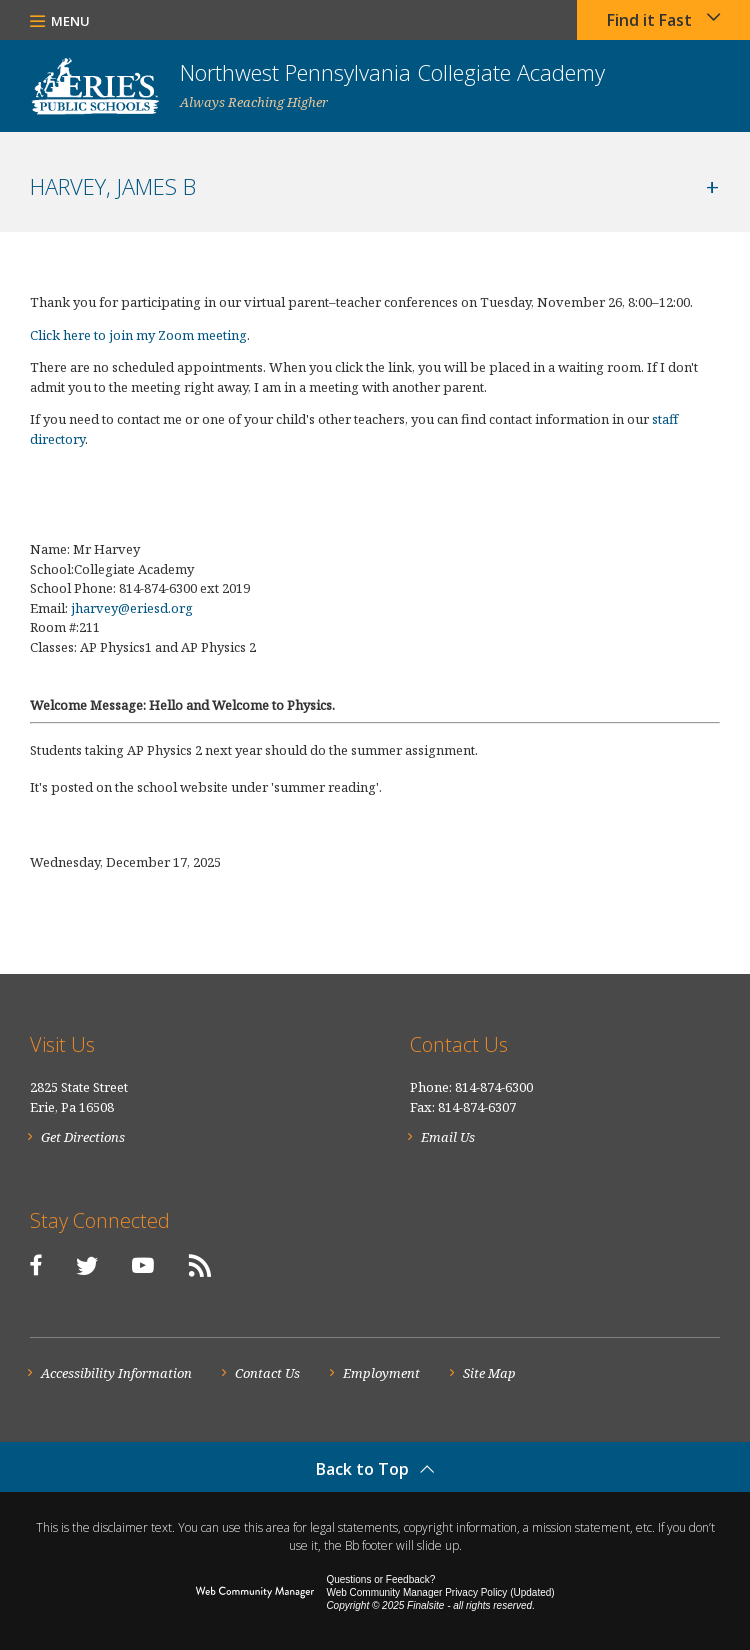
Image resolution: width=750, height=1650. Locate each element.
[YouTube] (143, 1265)
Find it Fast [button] (649, 20)
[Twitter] (87, 1265)
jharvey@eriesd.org (132, 608)
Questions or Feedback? (380, 1579)
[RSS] (200, 1265)
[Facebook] (35, 1264)
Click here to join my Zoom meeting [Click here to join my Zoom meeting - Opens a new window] (138, 335)
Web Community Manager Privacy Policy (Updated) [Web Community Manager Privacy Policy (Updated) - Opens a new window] (440, 1592)
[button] (60, 20)
